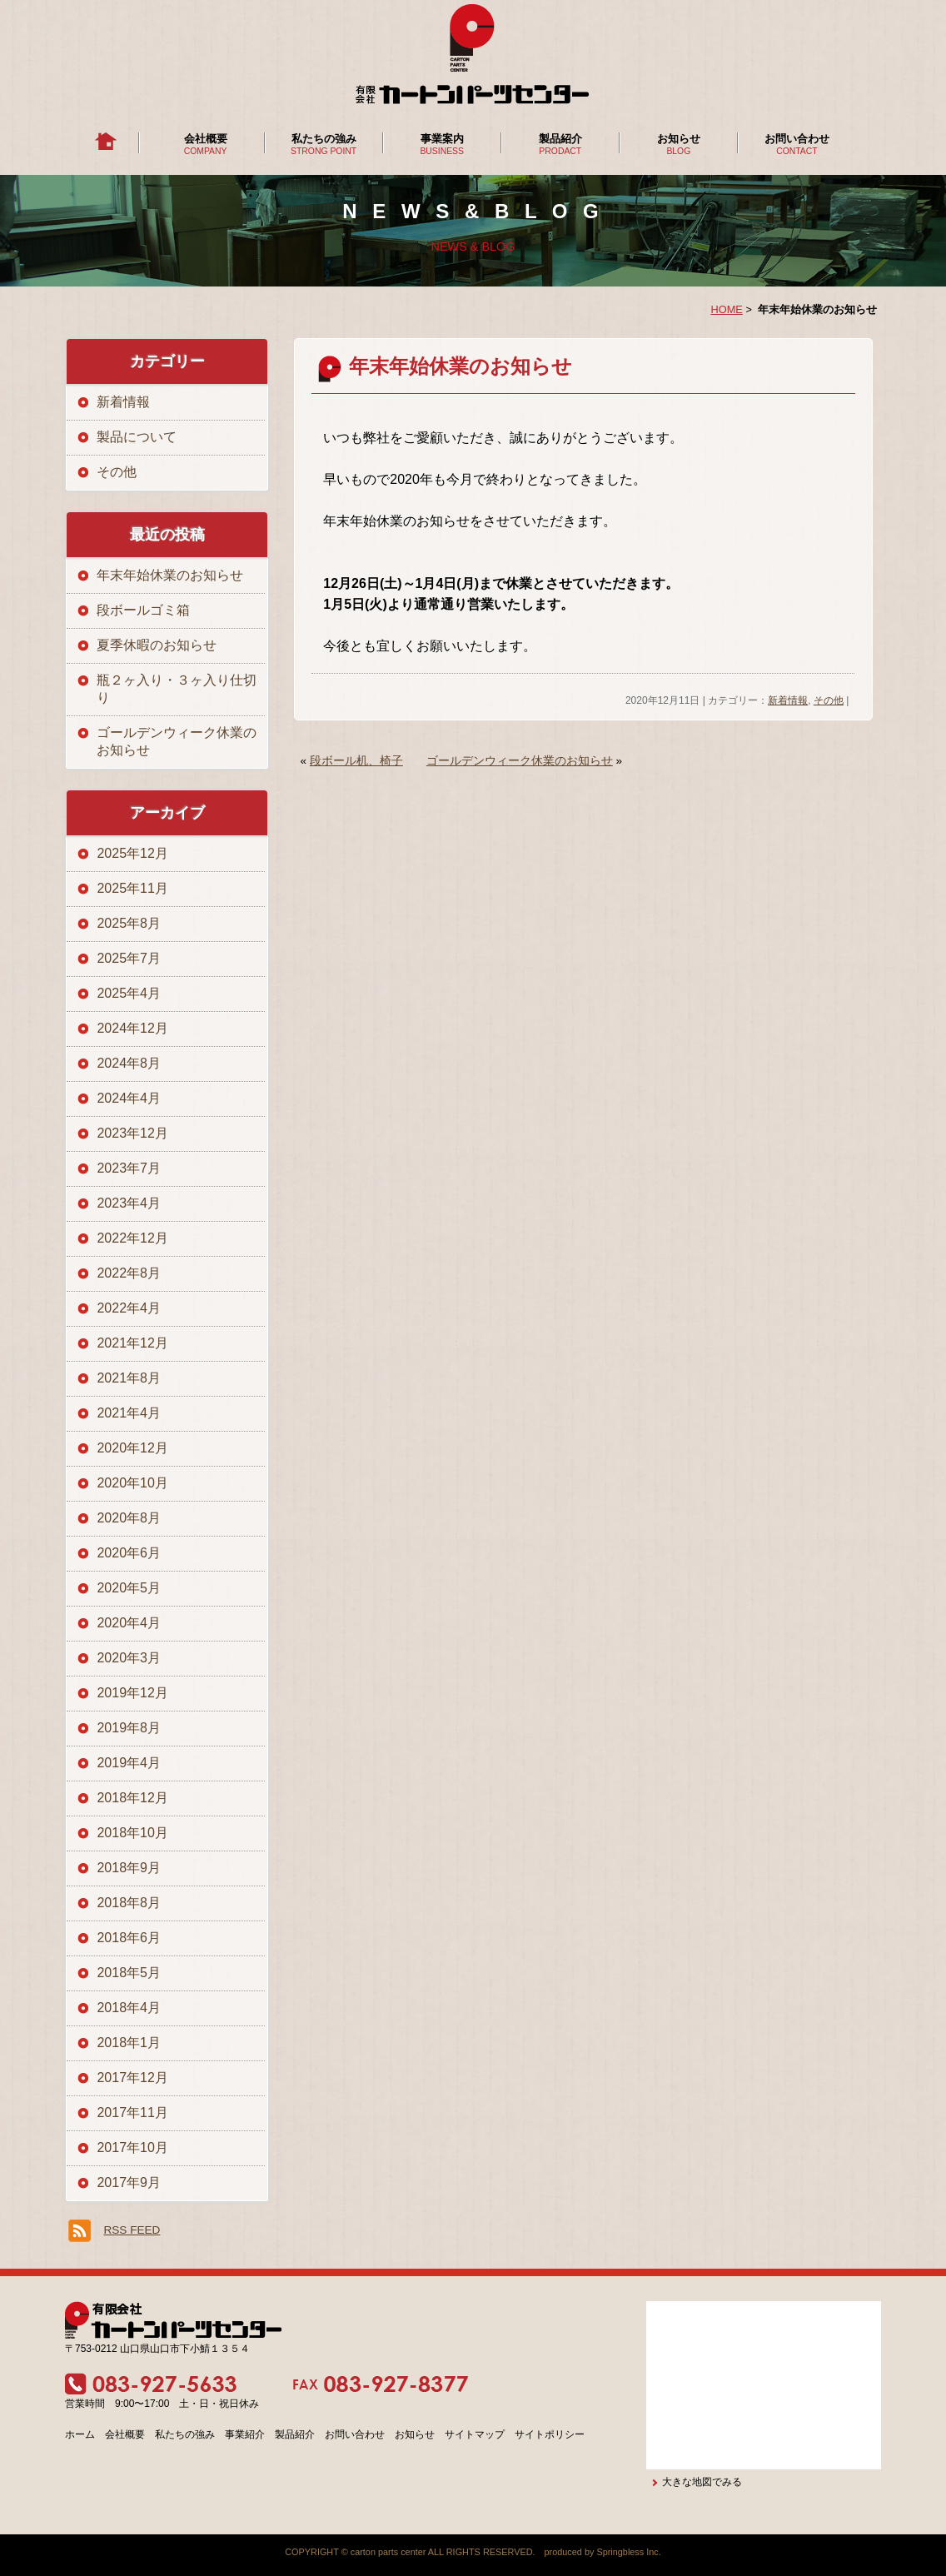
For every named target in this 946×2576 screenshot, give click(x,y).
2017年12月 (132, 2077)
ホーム (80, 2434)
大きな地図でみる (702, 2482)
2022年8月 (129, 1273)
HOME (726, 309)
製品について (137, 437)
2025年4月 (129, 993)
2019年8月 (129, 1728)
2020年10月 (132, 1483)
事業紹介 (245, 2434)
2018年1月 (129, 2042)
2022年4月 (129, 1308)
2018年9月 (129, 1868)
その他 (829, 700)
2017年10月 (132, 2147)
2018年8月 (129, 1903)
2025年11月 (132, 888)
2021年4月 (129, 1413)
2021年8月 (129, 1378)
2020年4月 (129, 1623)
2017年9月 (129, 2182)
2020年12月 (132, 1448)
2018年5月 (129, 1973)
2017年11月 (132, 2112)
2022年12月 (132, 1238)
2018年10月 (132, 1833)
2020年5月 (129, 1588)
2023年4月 (129, 1203)
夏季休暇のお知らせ (157, 645)
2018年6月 (129, 1938)
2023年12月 (132, 1133)
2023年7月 (129, 1168)
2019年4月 (129, 1763)
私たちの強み (323, 138)
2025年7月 (129, 958)
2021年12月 (132, 1343)
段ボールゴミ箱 (143, 610)
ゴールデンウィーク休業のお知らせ (519, 761)
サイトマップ (475, 2434)
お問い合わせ (796, 138)
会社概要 (205, 138)
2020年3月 (129, 1658)
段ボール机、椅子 (356, 761)
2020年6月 (129, 1553)
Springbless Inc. (628, 2552)
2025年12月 (132, 853)
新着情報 (788, 700)
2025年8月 (129, 923)
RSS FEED (131, 2230)
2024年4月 (129, 1098)
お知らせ (678, 138)
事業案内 (442, 138)
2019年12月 (132, 1693)
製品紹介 (560, 138)
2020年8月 (129, 1518)
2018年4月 (129, 2008)
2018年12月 (132, 1798)
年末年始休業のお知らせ (460, 366)
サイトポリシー (550, 2434)
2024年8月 (129, 1063)
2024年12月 (132, 1028)
